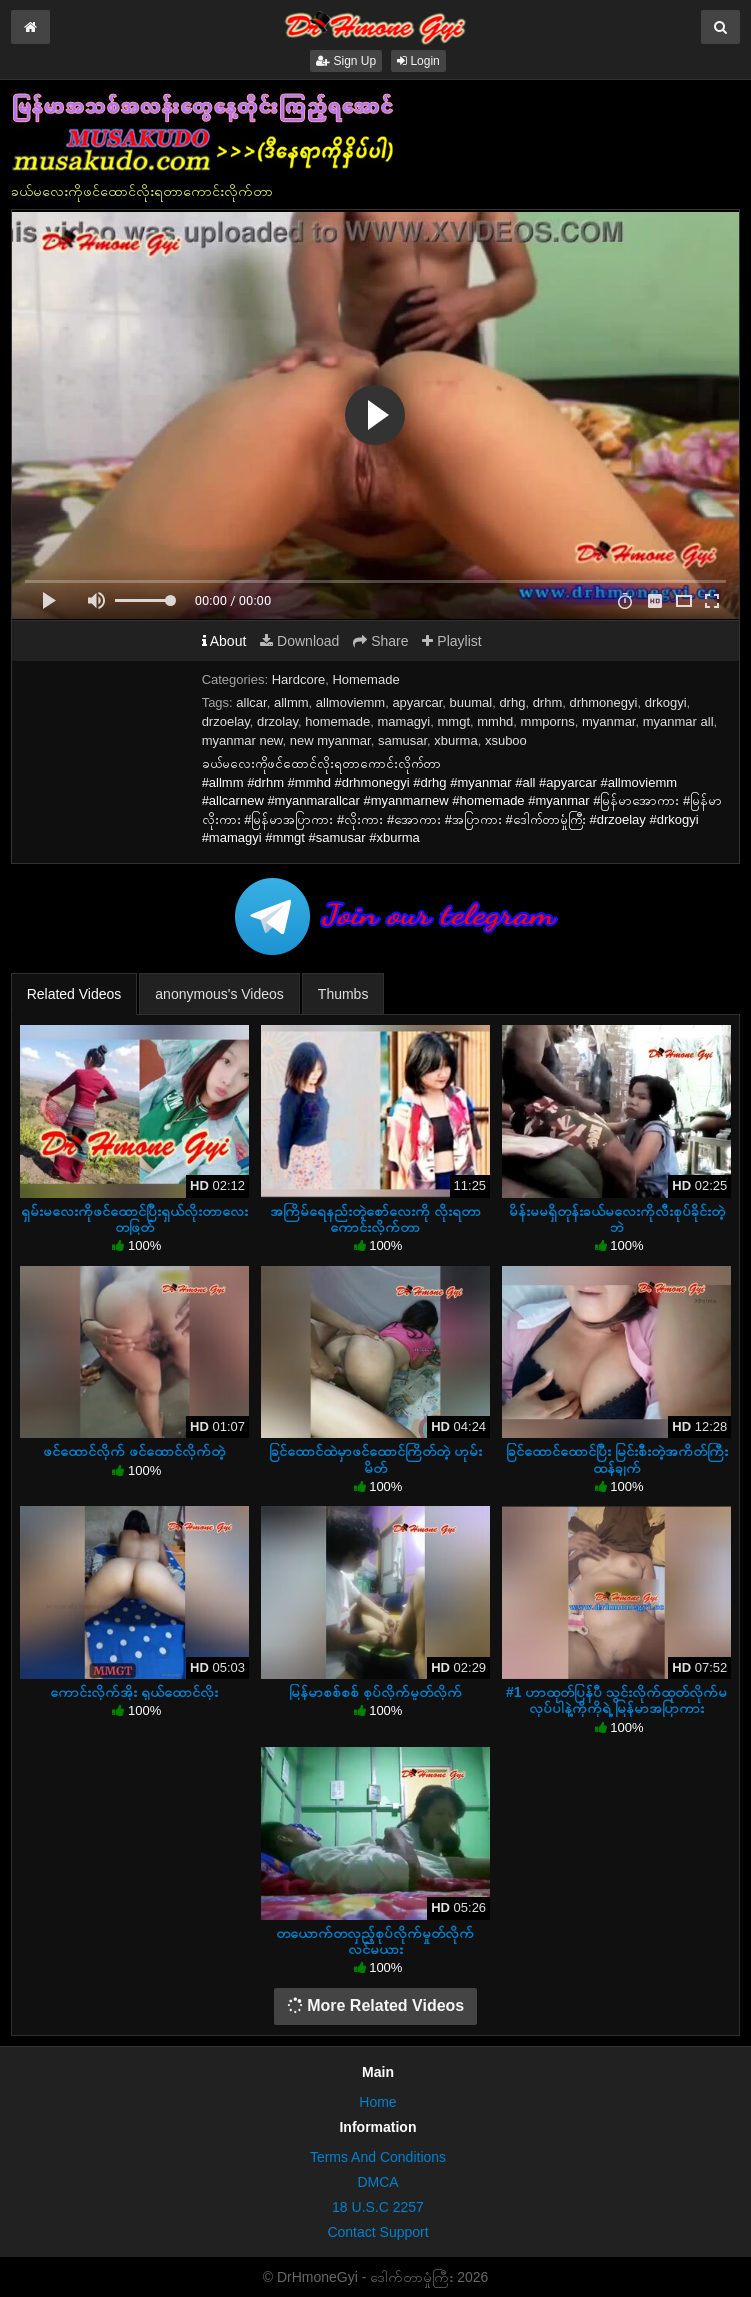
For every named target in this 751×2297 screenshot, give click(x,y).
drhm (548, 702)
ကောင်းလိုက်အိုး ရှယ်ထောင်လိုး (134, 1692)
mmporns (548, 721)
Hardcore (298, 679)
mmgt (454, 721)
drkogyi (666, 702)
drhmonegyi (604, 702)
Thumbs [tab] (343, 994)
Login (418, 61)
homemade (337, 721)
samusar (402, 740)
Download (299, 641)
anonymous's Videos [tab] (219, 994)
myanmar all (678, 721)
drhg (512, 702)
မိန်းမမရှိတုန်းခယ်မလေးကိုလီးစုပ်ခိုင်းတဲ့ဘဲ (617, 1219)
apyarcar (417, 702)
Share (380, 641)
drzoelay (226, 721)
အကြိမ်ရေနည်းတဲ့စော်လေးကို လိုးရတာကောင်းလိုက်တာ (375, 1219)
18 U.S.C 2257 (378, 2207)
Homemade (365, 679)
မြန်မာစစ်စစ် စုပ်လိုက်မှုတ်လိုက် (375, 1692)
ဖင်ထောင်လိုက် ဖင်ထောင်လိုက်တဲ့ (134, 1451)
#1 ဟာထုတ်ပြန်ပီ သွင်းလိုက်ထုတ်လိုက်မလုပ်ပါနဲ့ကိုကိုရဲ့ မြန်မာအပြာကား (616, 1700)
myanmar (608, 721)
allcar (251, 702)
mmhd (495, 721)
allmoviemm (350, 702)
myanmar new (242, 740)
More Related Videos (376, 2005)
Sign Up (346, 61)
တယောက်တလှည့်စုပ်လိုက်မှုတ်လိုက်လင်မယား (375, 1941)
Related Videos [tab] (74, 994)
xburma (455, 740)
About (224, 641)
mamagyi (404, 721)
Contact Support (377, 2232)
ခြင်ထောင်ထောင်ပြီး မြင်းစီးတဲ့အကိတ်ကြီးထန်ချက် (617, 1459)
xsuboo (506, 740)
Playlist (451, 641)
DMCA (377, 2182)
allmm (291, 702)
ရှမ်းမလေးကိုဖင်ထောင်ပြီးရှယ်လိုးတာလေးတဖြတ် (134, 1219)
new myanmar (330, 740)
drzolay (277, 721)
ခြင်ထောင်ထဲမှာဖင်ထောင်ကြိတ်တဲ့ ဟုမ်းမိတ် (375, 1459)
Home (377, 2102)
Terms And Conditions (378, 2157)
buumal (471, 702)
